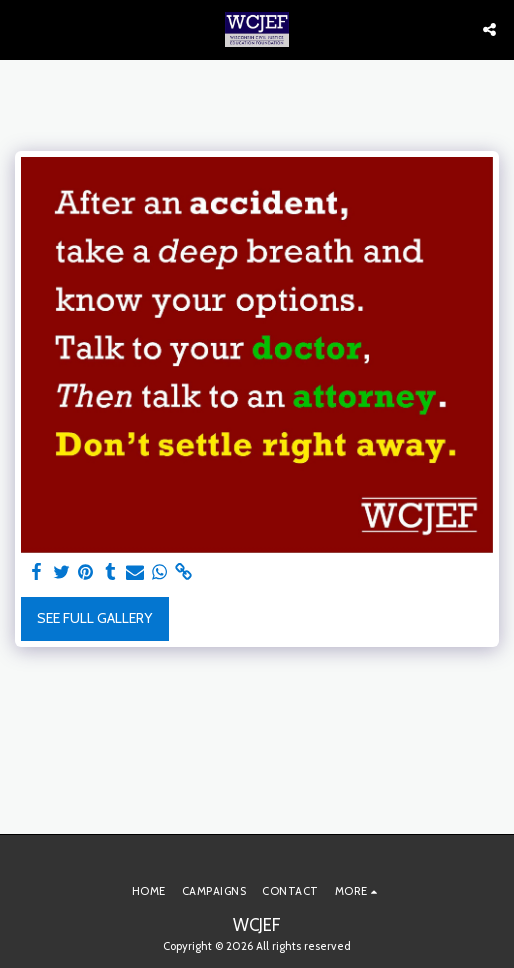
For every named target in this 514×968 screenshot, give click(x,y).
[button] (22, 29)
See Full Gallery (94, 618)
